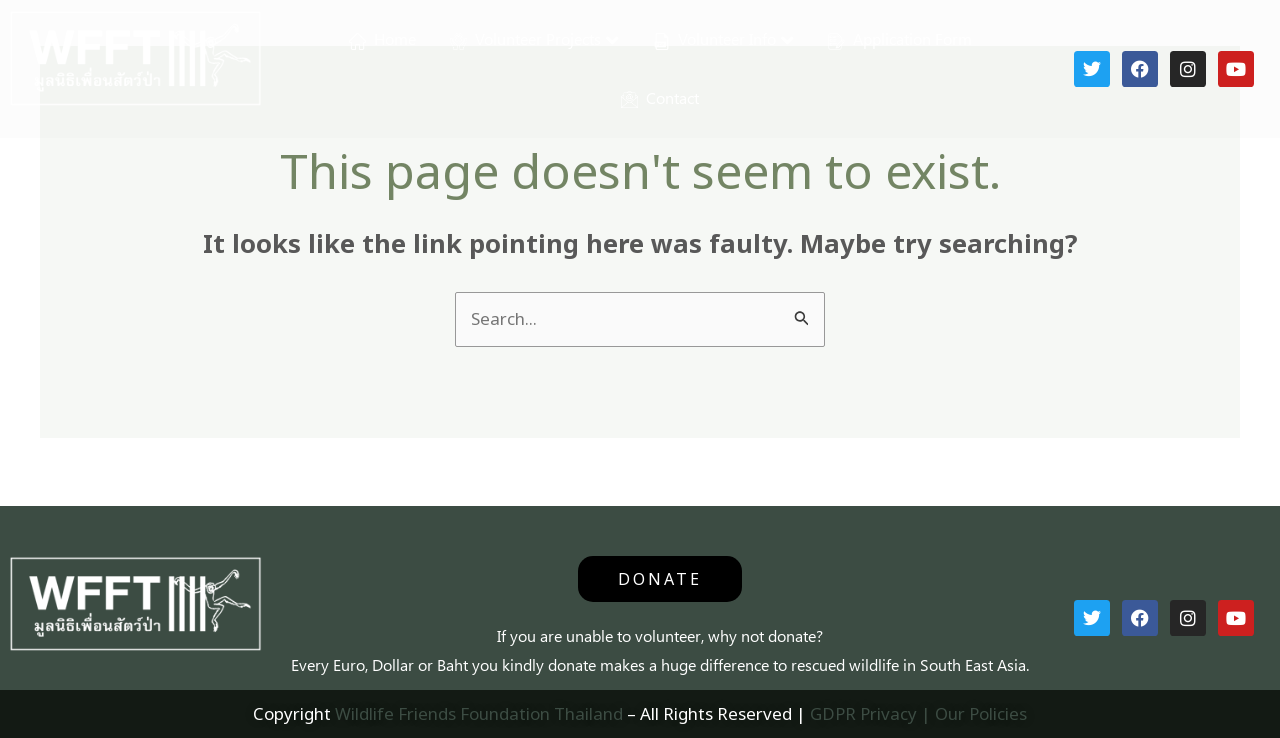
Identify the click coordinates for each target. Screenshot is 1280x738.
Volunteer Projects (525, 39)
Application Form (900, 39)
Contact (660, 98)
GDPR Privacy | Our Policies (918, 713)
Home (382, 39)
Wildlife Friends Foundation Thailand (479, 713)
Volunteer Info (714, 39)
